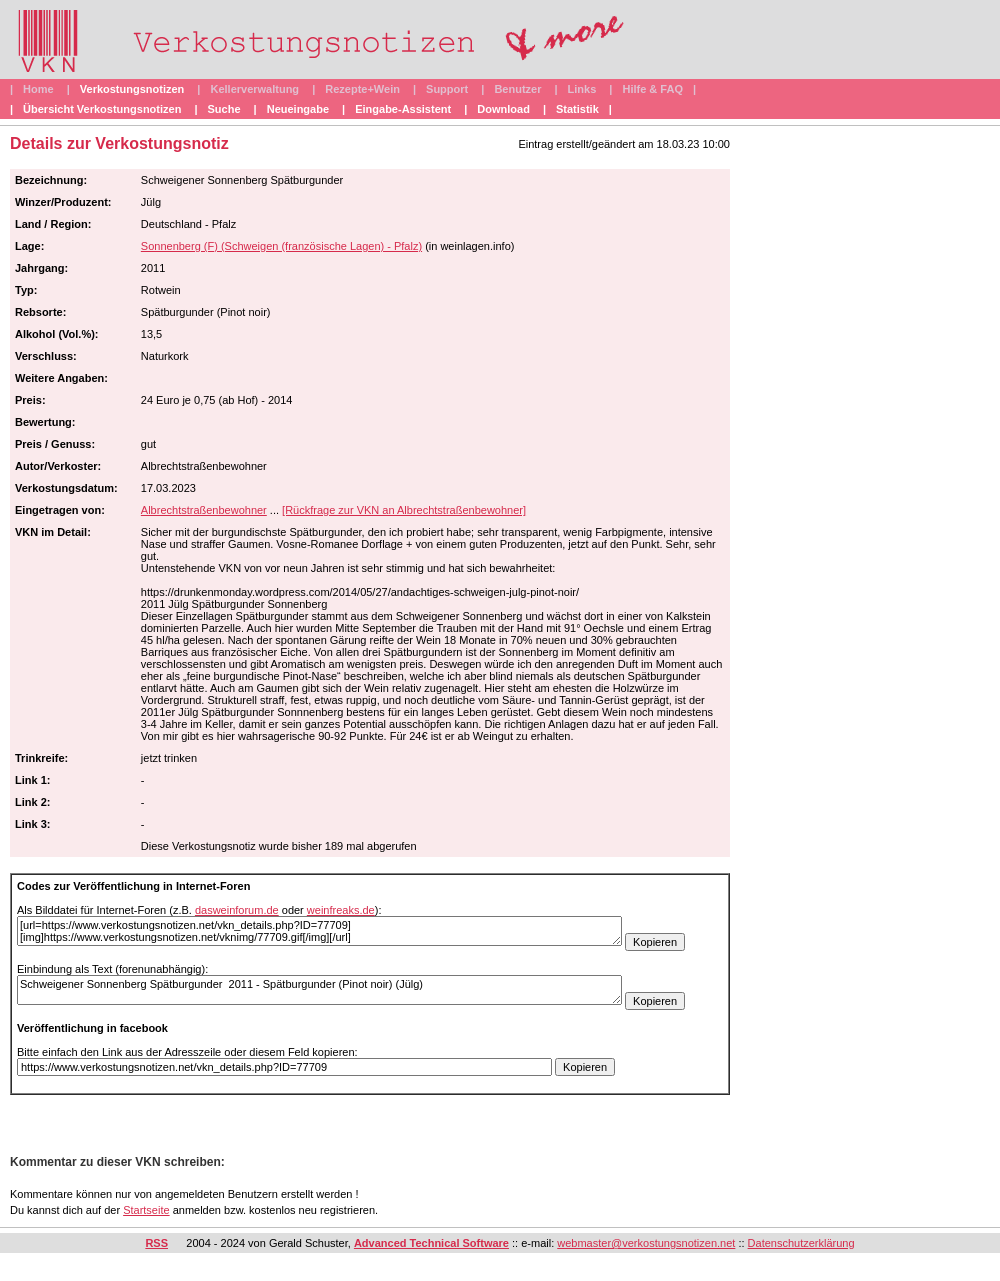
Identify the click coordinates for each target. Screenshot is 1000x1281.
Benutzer (517, 89)
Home (38, 89)
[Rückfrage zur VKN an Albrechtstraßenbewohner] (404, 510)
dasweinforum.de (237, 910)
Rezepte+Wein (362, 89)
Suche (224, 109)
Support (447, 89)
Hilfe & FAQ (652, 89)
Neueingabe (298, 109)
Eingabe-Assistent (403, 109)
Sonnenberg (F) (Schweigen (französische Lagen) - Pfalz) (281, 246)
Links (582, 89)
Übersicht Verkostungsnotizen (102, 109)
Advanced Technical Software (431, 1243)
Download (503, 109)
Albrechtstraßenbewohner (204, 510)
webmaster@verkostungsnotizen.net (646, 1243)
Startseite (146, 1210)
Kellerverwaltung (254, 89)
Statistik (577, 109)
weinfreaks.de (341, 910)
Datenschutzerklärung (801, 1243)
